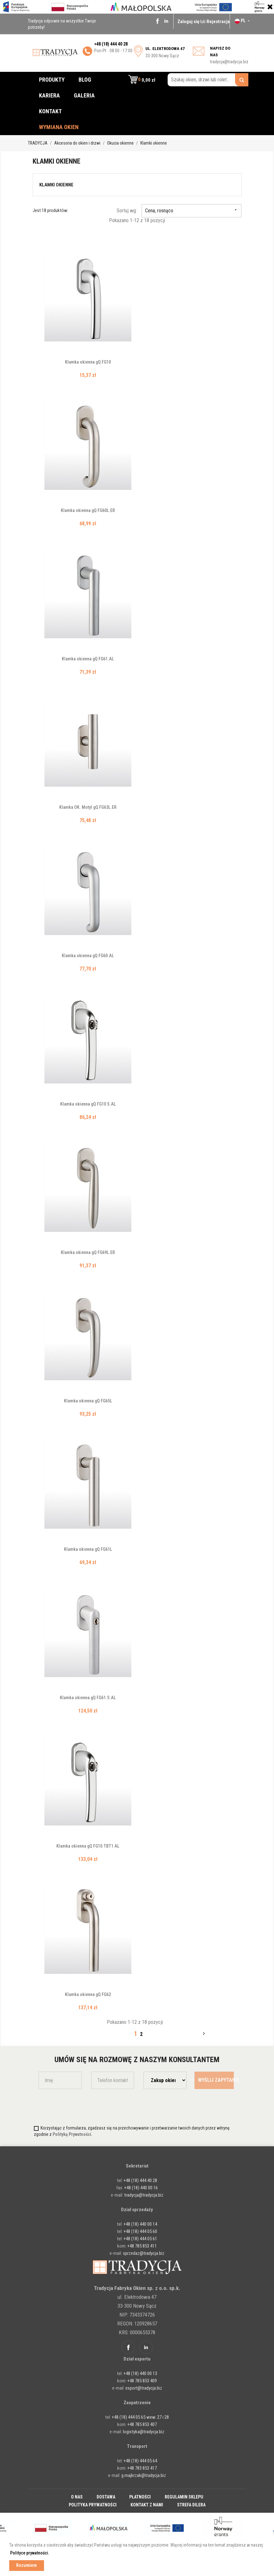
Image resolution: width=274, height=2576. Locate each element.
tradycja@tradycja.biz (229, 61)
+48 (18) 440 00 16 (141, 2188)
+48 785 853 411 (142, 2246)
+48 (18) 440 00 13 (140, 2373)
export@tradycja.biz (143, 2388)
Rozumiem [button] (26, 2565)
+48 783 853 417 (142, 2468)
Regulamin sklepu (184, 2496)
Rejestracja (218, 21)
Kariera (49, 95)
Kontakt (50, 111)
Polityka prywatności (93, 2504)
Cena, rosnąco (191, 211)
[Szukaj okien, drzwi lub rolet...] (208, 79)
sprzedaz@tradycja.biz (143, 2253)
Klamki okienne (56, 185)
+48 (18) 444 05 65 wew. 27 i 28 (140, 2417)
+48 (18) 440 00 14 (140, 2224)
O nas (77, 2496)
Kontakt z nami (147, 2504)
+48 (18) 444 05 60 (140, 2231)
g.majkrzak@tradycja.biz (143, 2475)
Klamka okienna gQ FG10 (88, 362)
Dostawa (106, 2496)
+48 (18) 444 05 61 (140, 2239)
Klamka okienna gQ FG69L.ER (88, 1252)
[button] (141, 80)
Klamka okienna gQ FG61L (88, 1549)
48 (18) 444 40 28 (112, 44)
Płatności (140, 2496)
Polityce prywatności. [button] (29, 2552)
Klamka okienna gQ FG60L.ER (88, 510)
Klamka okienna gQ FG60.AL (88, 955)
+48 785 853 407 (142, 2424)
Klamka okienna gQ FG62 (88, 1994)
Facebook (157, 21)
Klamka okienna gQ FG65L (88, 1400)
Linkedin (166, 21)
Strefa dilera (191, 2504)
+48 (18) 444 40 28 (140, 2180)
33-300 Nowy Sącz (165, 52)
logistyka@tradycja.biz (143, 2432)
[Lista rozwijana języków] (243, 20)
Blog (85, 79)
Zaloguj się (188, 21)
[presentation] (76, 2106)
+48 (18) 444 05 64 (140, 2461)
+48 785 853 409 (142, 2381)
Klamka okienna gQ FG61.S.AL (88, 1697)
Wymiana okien (59, 127)
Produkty (52, 79)
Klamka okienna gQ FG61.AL (88, 658)
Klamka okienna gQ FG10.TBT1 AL (87, 1846)
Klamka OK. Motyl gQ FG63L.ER (88, 807)
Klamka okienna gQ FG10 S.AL (88, 1104)
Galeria (84, 95)
